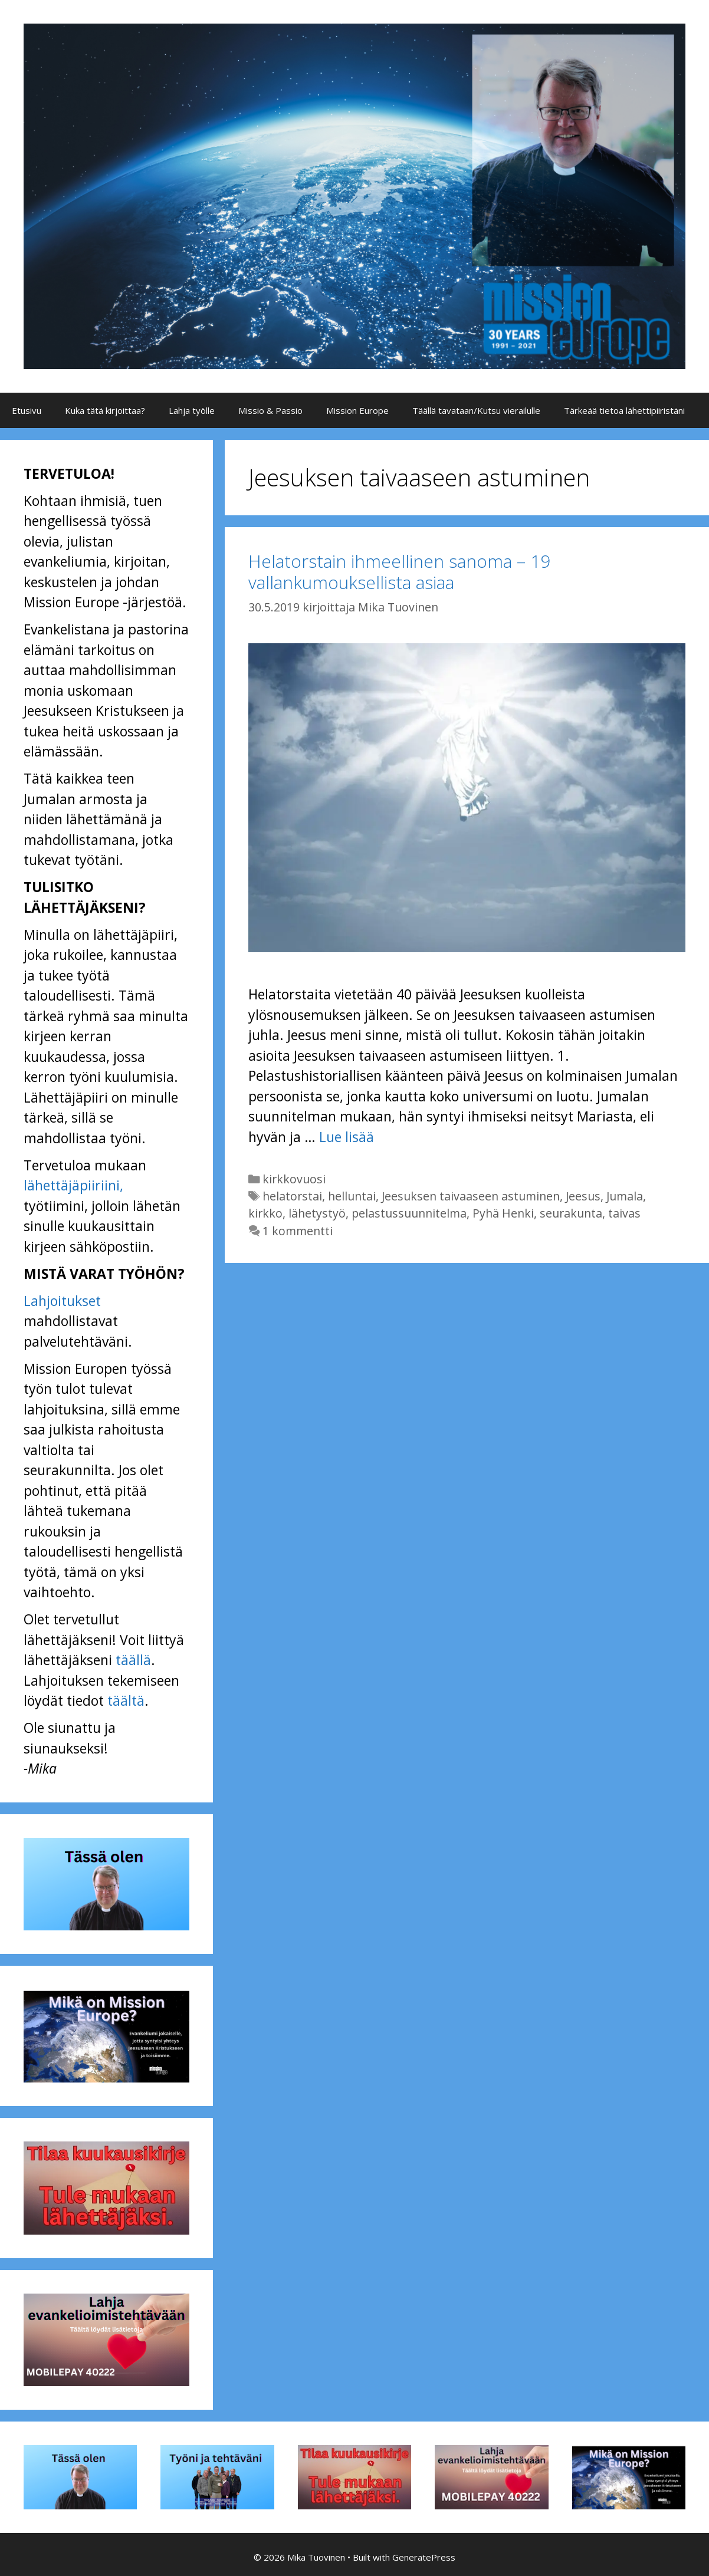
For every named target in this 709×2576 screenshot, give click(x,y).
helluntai (352, 1196)
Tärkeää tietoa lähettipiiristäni (624, 410)
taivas (624, 1213)
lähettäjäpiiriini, (73, 1185)
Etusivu (26, 410)
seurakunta (571, 1213)
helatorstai (292, 1196)
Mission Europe (357, 410)
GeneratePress (423, 2557)
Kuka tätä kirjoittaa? (105, 410)
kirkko (265, 1213)
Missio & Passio (270, 410)
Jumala (624, 1196)
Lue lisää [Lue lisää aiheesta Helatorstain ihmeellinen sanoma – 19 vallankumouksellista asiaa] (346, 1136)
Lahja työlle (192, 410)
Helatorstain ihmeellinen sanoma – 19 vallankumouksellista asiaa (399, 571)
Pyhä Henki (503, 1213)
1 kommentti (297, 1231)
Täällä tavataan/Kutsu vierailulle (476, 410)
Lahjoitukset (62, 1300)
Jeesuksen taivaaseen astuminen (471, 1196)
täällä (133, 1659)
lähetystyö (317, 1213)
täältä (126, 1700)
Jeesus (583, 1196)
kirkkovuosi (294, 1179)
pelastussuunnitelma (409, 1213)
